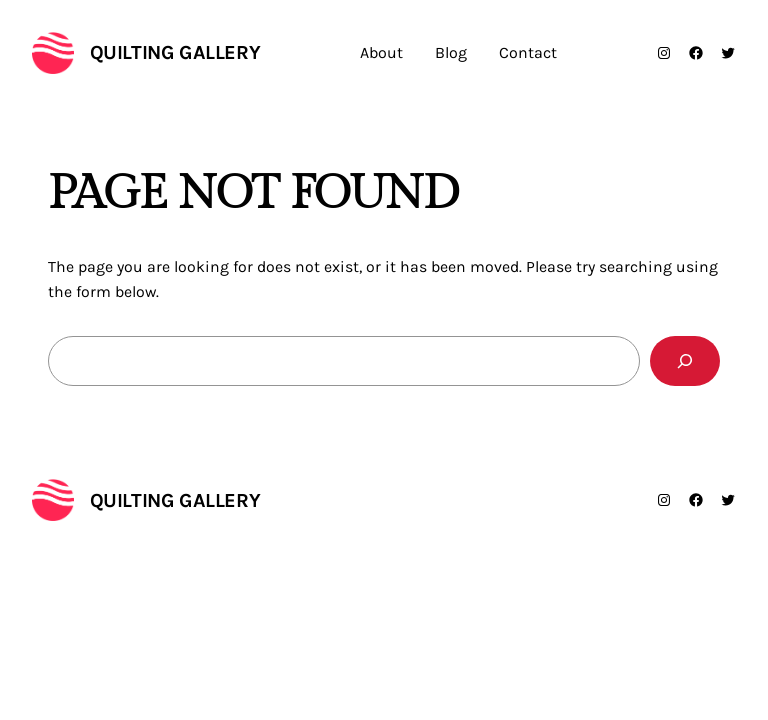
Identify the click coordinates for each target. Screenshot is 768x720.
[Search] (685, 360)
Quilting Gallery (175, 52)
